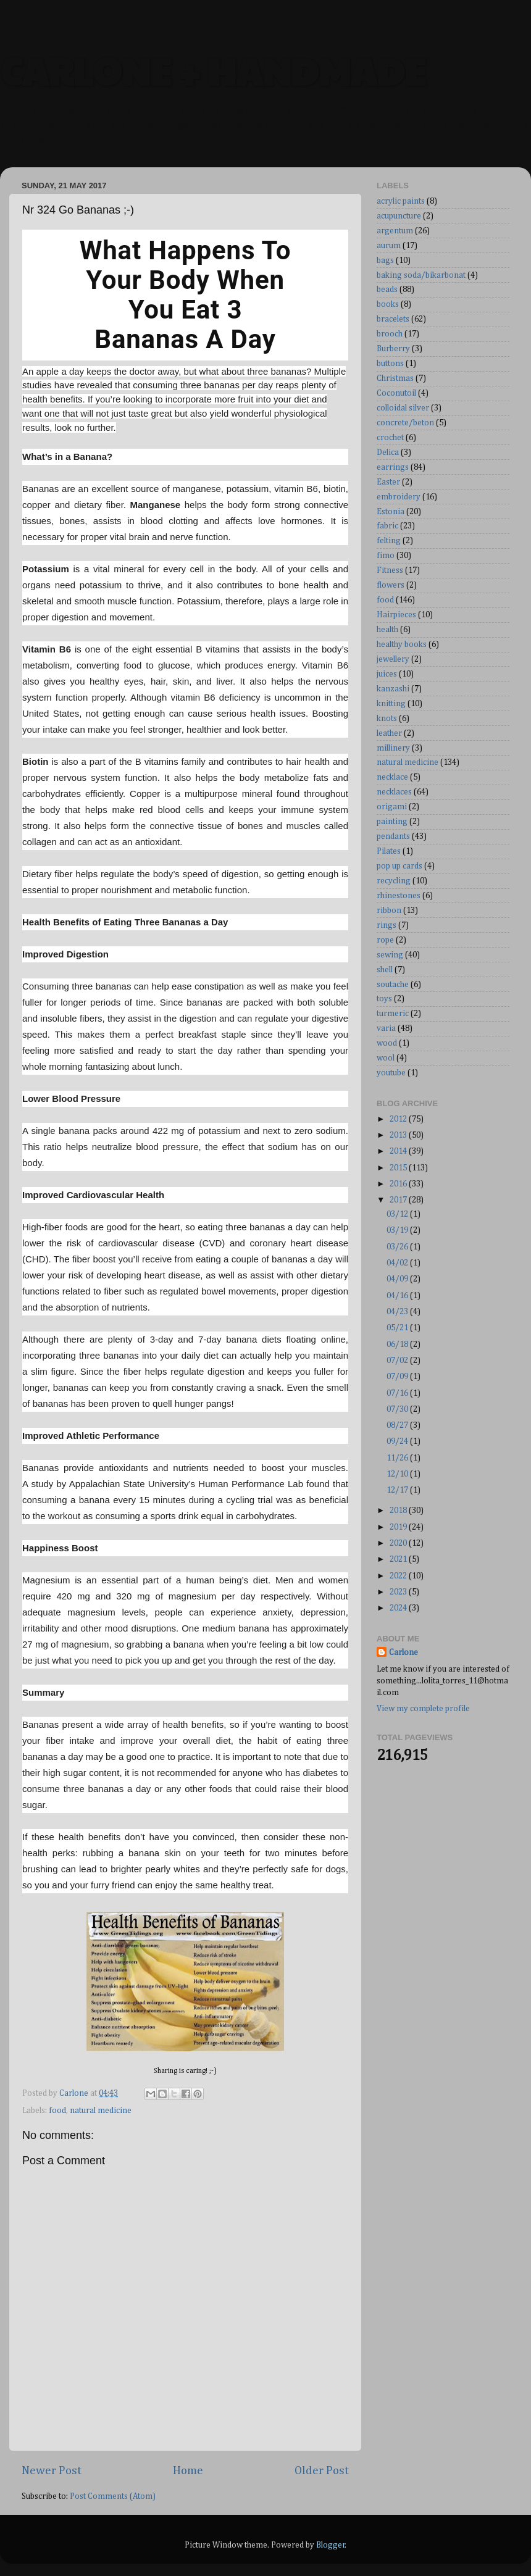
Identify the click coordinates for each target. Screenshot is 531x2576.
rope (385, 940)
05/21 (398, 1327)
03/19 (398, 1230)
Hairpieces (396, 615)
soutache (393, 984)
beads (387, 289)
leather (389, 733)
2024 (399, 1608)
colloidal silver (403, 408)
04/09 (398, 1279)
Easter (388, 482)
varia (386, 1028)
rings (386, 925)
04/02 (398, 1263)
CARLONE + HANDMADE (212, 70)
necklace (392, 777)
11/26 (398, 1458)
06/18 (398, 1344)
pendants (393, 836)
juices (387, 674)
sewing (390, 955)
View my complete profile (423, 1708)
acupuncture (399, 216)
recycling (394, 881)
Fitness (390, 570)
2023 (399, 1592)
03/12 (398, 1214)
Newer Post (52, 2471)
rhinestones (398, 895)
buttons (390, 363)
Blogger (330, 2545)
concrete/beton (405, 423)
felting (389, 540)
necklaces (394, 792)
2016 (399, 1184)
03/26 (398, 1247)
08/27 (398, 1425)
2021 (399, 1559)
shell (385, 969)
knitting (391, 703)
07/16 (398, 1393)
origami (392, 806)
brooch (390, 334)
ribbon (389, 910)
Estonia (390, 511)
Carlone (403, 1652)
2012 (399, 1119)
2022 (399, 1576)
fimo (386, 555)
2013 (399, 1135)
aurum (389, 245)
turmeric (393, 1013)
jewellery (393, 659)
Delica (388, 452)
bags (385, 260)
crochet (390, 437)
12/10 (398, 1474)
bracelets (393, 319)
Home (188, 2471)
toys (384, 998)
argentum (395, 231)
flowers (390, 585)
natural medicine (101, 2110)
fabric (387, 526)
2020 (399, 1543)
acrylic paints (401, 201)
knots (387, 718)
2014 (399, 1151)
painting (392, 821)
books (388, 304)
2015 (399, 1168)
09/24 (398, 1441)
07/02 (398, 1360)
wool (386, 1058)
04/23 (398, 1311)
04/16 (398, 1295)
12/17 (398, 1490)
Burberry (393, 348)
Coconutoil (396, 393)
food (57, 2110)
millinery (393, 748)
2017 (399, 1200)
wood (387, 1043)
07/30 (398, 1409)
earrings (393, 467)
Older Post (322, 2471)
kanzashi (393, 689)
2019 (399, 1527)
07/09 (398, 1376)
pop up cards (399, 866)
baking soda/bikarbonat (421, 275)
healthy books (402, 644)
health (387, 629)
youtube (391, 1073)
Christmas (395, 378)
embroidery (398, 497)
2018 (399, 1510)
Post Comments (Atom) (113, 2496)
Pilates (389, 851)
